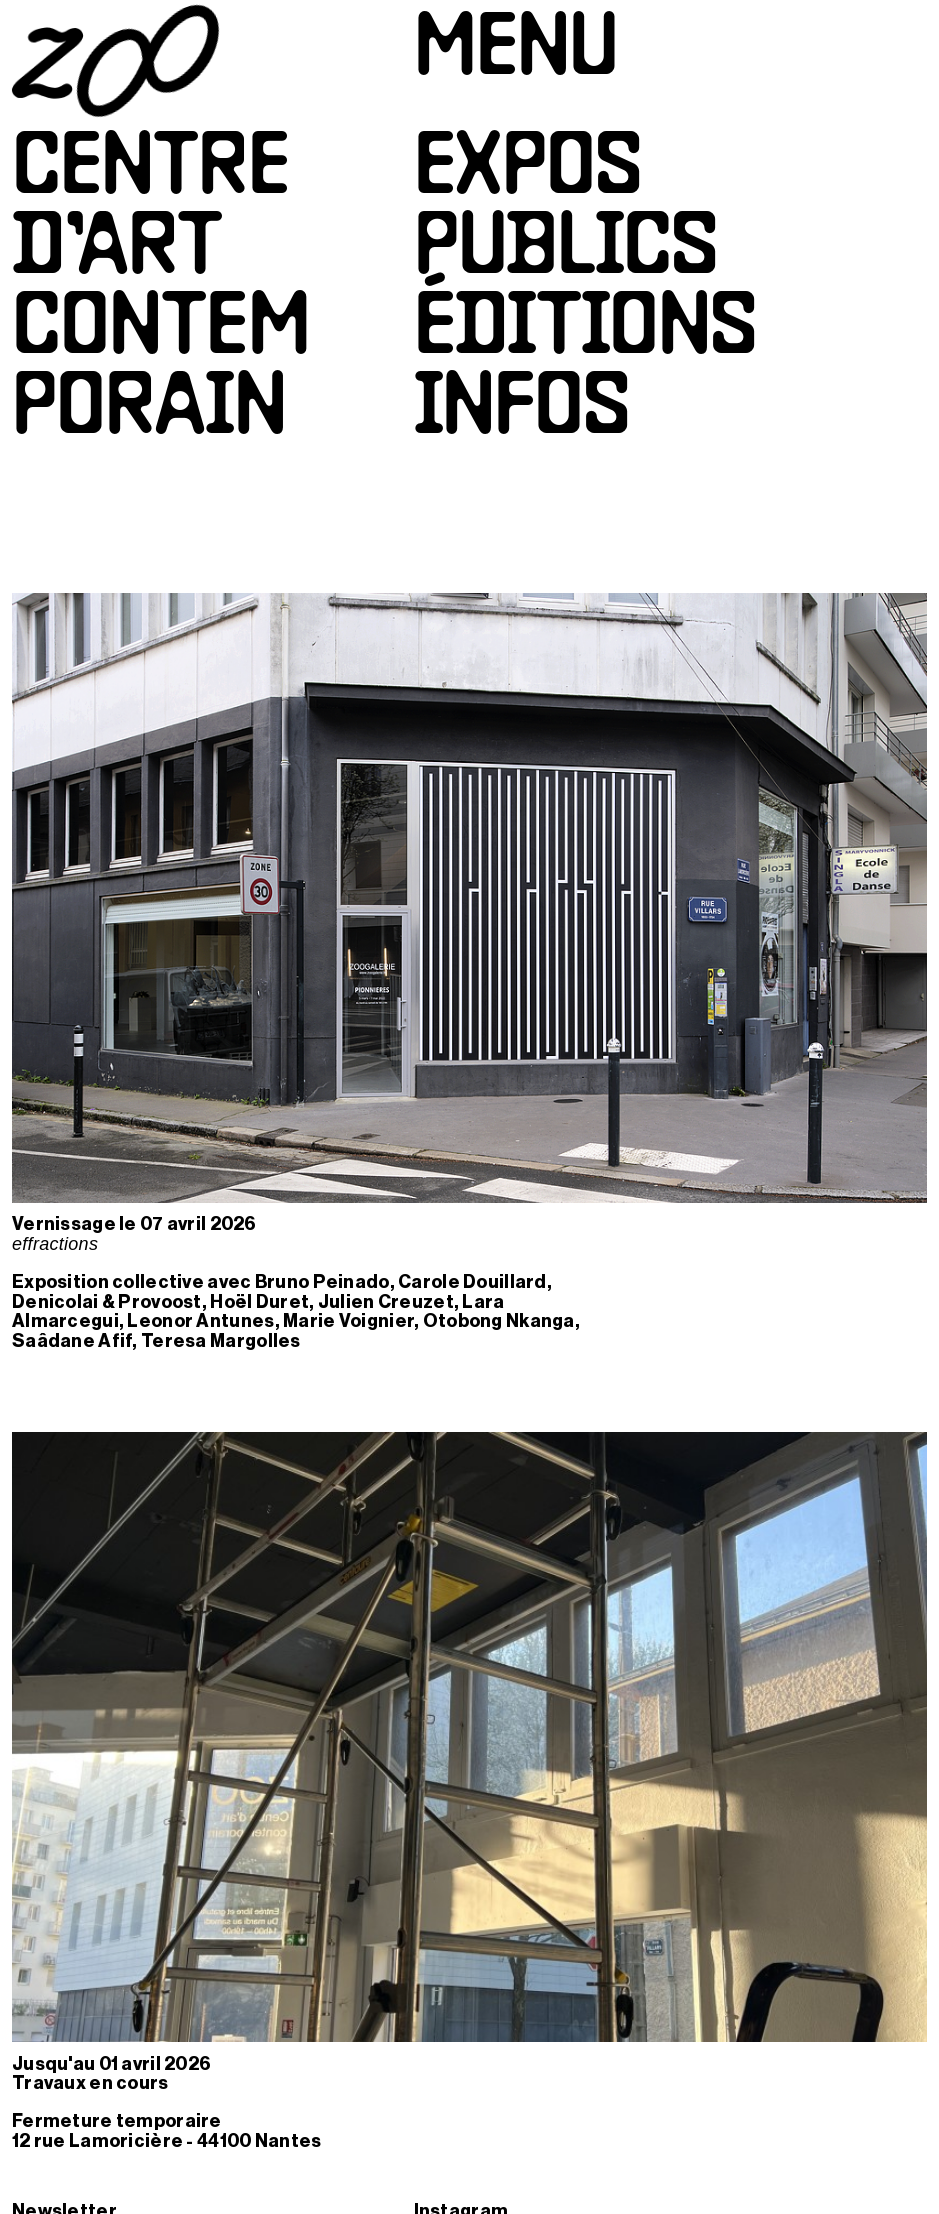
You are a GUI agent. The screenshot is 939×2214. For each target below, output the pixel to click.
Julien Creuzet (386, 1302)
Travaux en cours (90, 2083)
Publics (566, 251)
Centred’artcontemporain (161, 291)
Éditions (585, 331)
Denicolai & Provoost (107, 1302)
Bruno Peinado (322, 1282)
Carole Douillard (472, 1282)
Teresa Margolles (221, 1341)
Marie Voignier (348, 1321)
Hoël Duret (259, 1302)
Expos (528, 171)
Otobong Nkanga (499, 1321)
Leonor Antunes (200, 1321)
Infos (522, 411)
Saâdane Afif (72, 1341)
